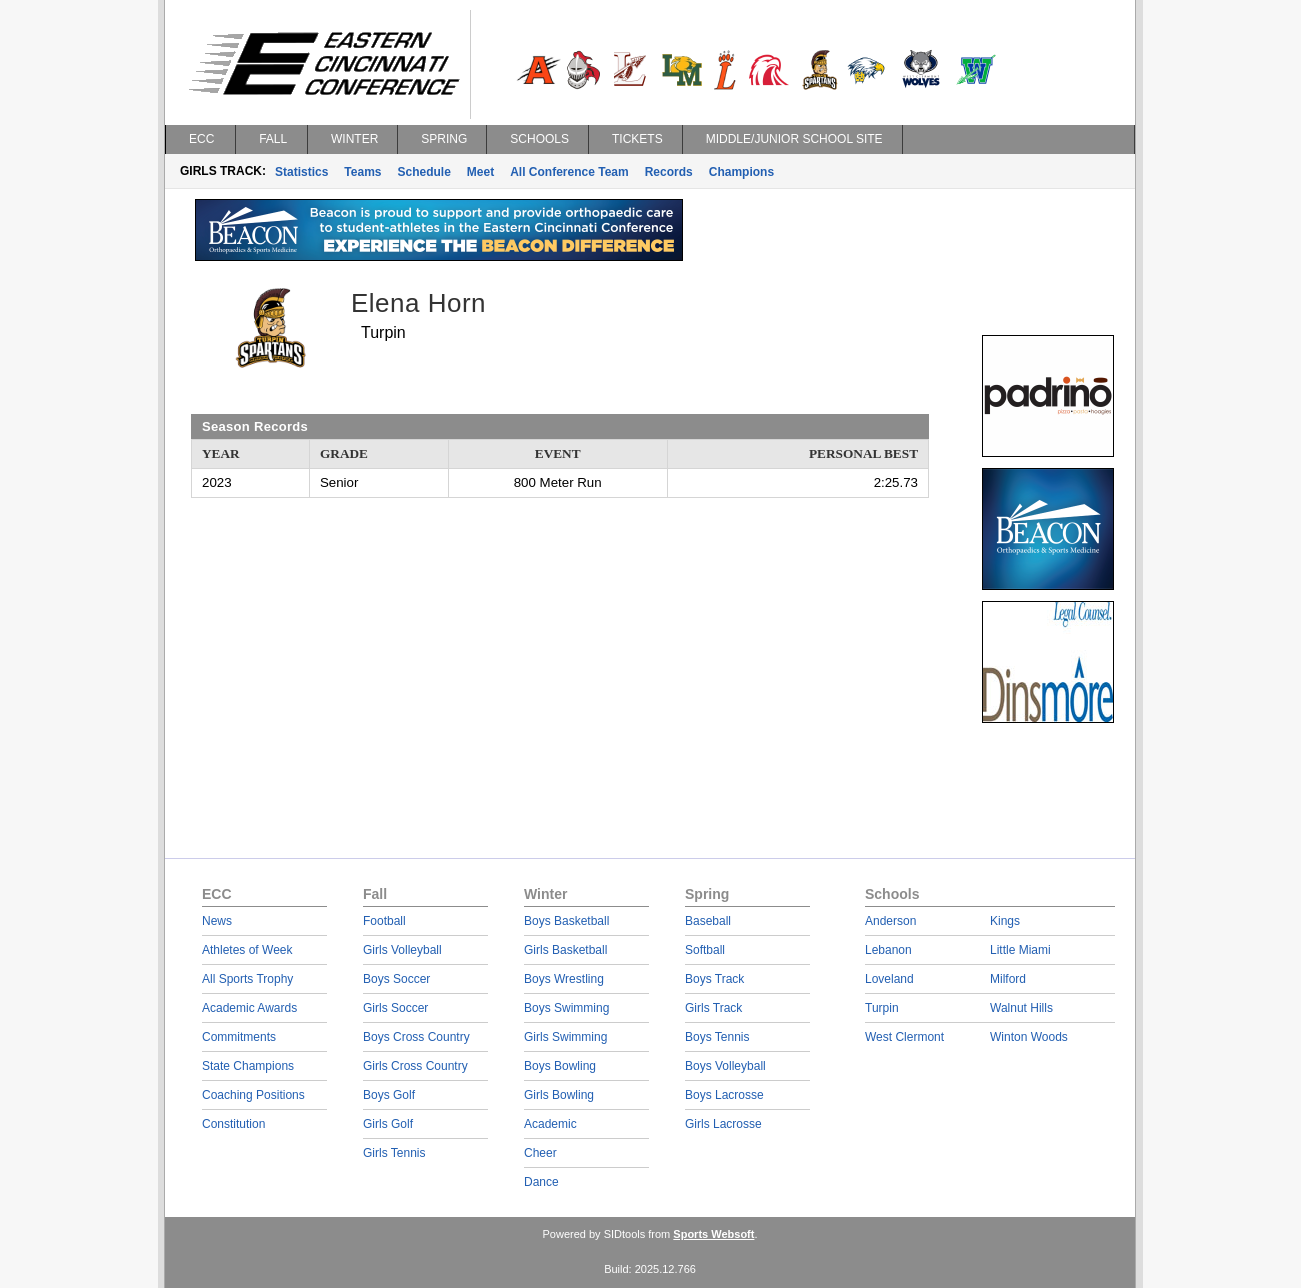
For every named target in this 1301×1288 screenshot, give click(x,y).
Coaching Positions (253, 1095)
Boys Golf (389, 1095)
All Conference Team (569, 172)
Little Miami (1020, 950)
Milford (1008, 979)
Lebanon (888, 950)
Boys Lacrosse (724, 1095)
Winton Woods (1029, 1037)
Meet (480, 172)
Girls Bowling (559, 1095)
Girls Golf (388, 1124)
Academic (550, 1124)
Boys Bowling (560, 1066)
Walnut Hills (1021, 1008)
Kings (1005, 921)
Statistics (301, 172)
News (217, 921)
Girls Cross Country (415, 1066)
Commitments (239, 1037)
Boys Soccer (396, 979)
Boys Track (714, 979)
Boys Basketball (566, 921)
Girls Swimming (565, 1037)
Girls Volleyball (402, 950)
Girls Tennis (394, 1153)
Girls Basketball (565, 950)
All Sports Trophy (247, 979)
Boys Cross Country (416, 1037)
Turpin (882, 1008)
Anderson (890, 921)
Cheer (540, 1153)
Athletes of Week (247, 950)
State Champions (248, 1066)
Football (384, 921)
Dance (541, 1182)
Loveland (889, 979)
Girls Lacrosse (723, 1124)
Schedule (424, 172)
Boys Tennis (717, 1037)
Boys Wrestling (564, 979)
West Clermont (904, 1037)
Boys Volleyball (725, 1066)
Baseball (708, 921)
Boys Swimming (566, 1008)
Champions (741, 172)
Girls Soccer (395, 1008)
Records (669, 172)
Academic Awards (249, 1008)
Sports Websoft (713, 1234)
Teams (362, 172)
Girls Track (713, 1008)
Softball (705, 950)
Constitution (233, 1124)
